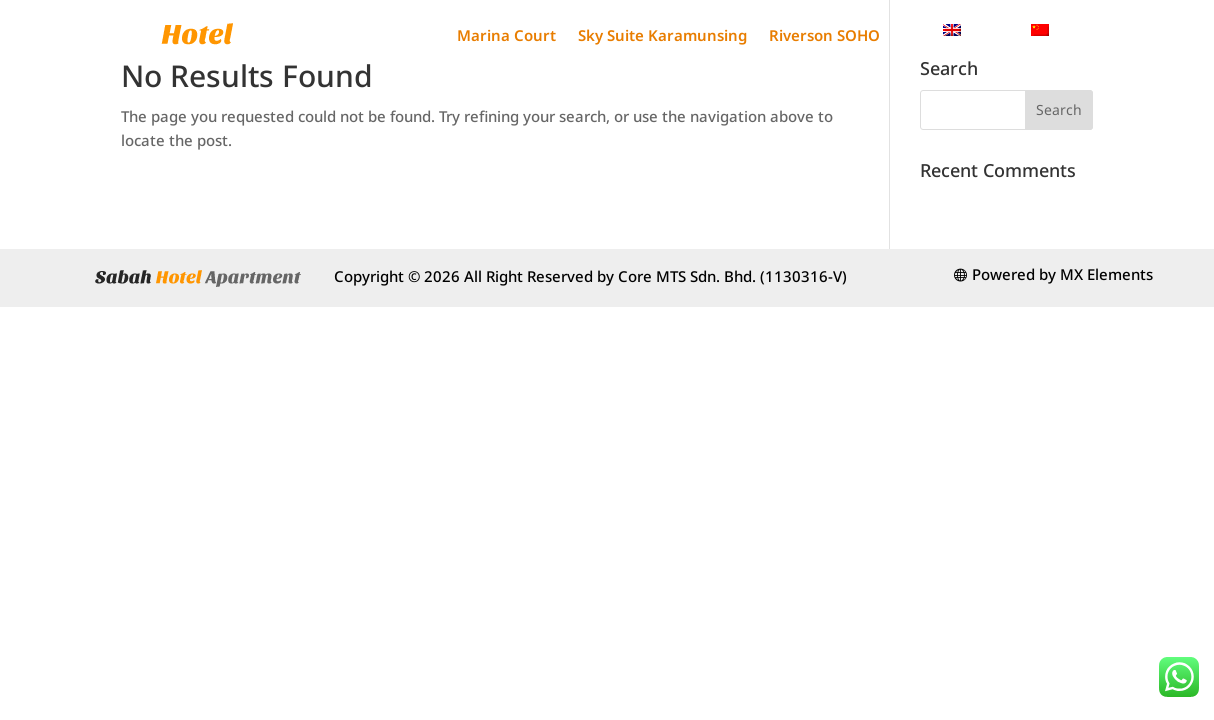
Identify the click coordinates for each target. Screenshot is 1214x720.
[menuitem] (977, 29)
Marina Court (506, 35)
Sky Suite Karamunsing (662, 35)
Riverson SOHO (824, 35)
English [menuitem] (988, 29)
